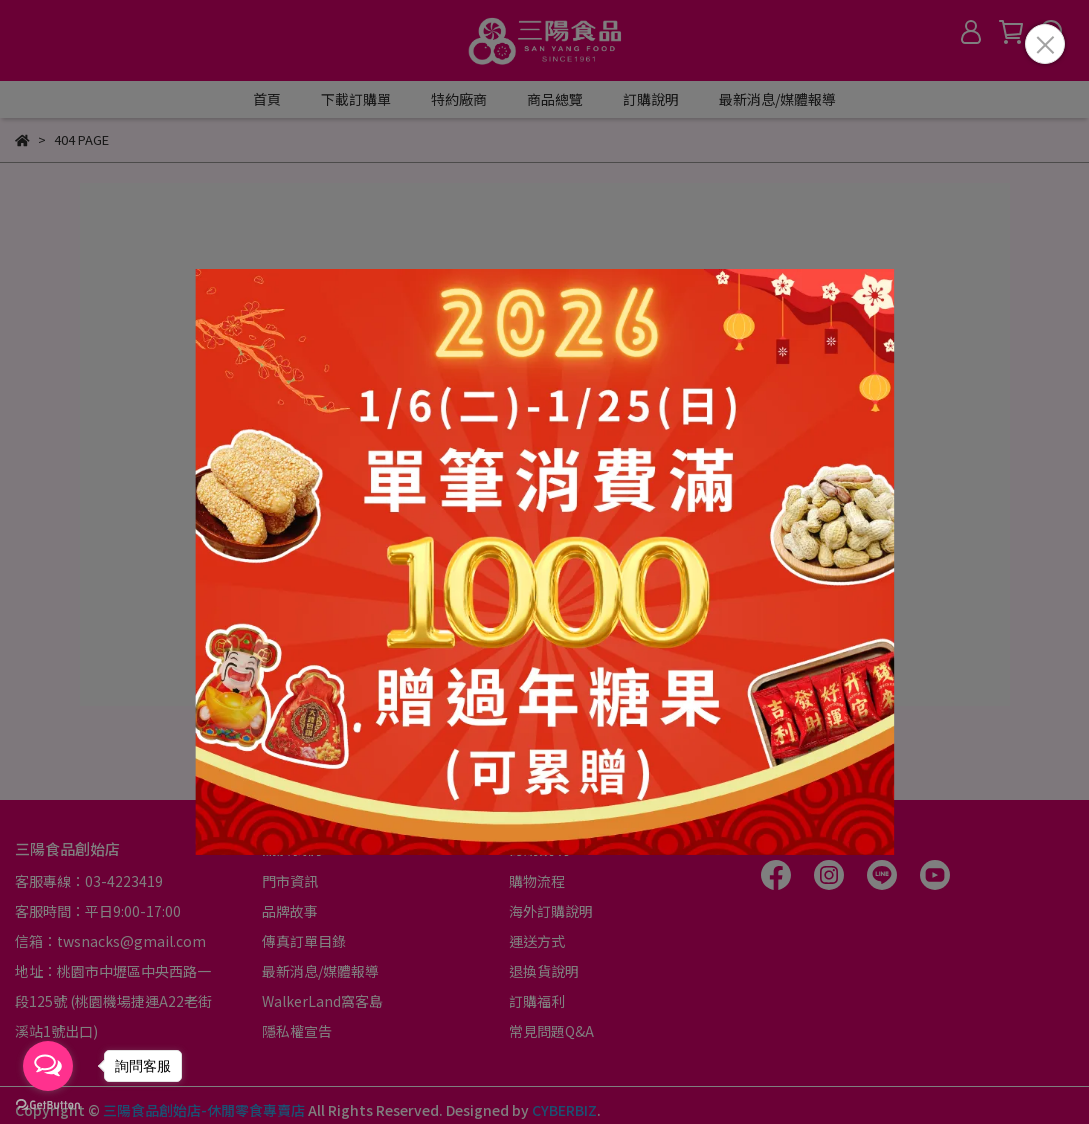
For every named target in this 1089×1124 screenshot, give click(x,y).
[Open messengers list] (48, 1066)
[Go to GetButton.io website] (48, 1104)
